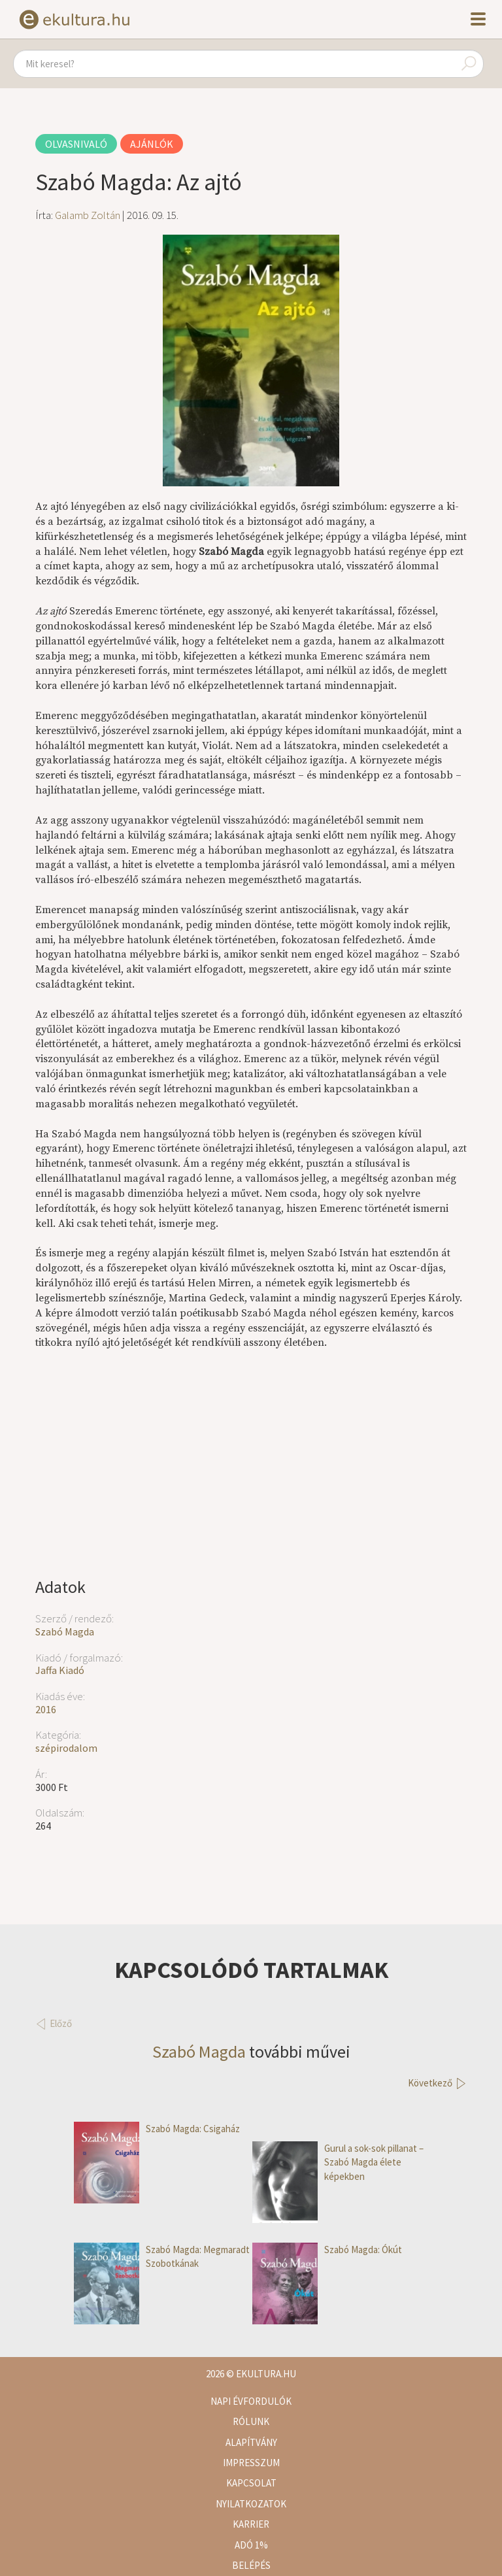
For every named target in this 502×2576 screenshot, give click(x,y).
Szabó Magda (64, 1631)
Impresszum (251, 2462)
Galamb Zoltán (87, 215)
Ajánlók (151, 143)
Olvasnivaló (76, 143)
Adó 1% (251, 2545)
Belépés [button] (251, 2565)
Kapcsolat (251, 2483)
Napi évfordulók (251, 2401)
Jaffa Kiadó (59, 1670)
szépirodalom (66, 1747)
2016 (45, 1709)
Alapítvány (251, 2442)
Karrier (251, 2524)
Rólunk (251, 2421)
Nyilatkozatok (251, 2504)
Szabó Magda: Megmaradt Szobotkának (162, 2257)
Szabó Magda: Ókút (327, 2249)
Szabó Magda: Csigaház (157, 2128)
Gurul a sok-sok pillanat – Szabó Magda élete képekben (338, 2162)
